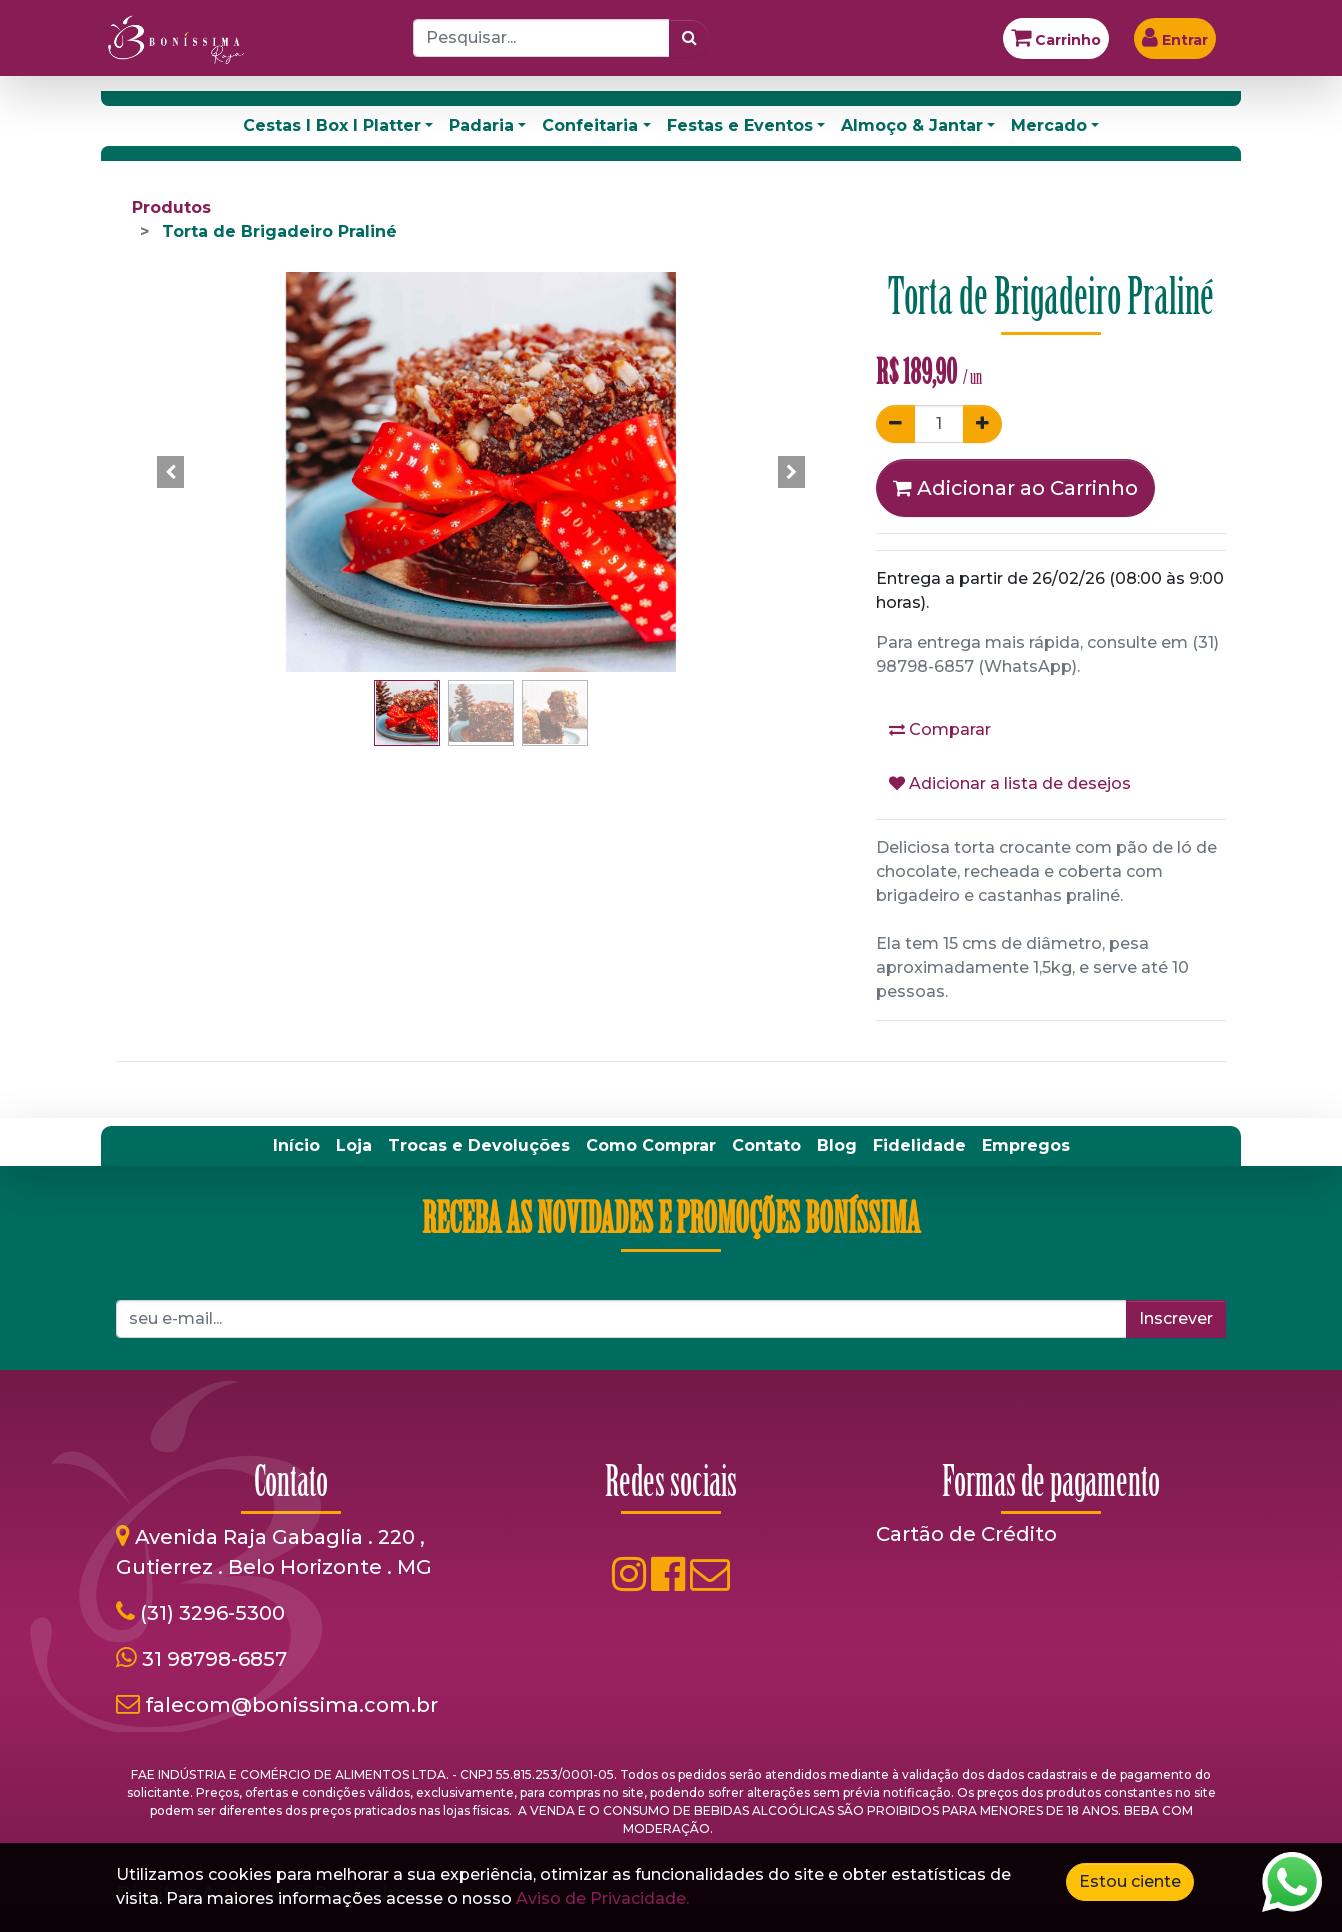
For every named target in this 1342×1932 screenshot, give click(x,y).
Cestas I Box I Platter (332, 125)
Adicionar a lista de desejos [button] (1010, 783)
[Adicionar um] (982, 424)
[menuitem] (296, 1146)
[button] (171, 472)
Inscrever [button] (1176, 1318)
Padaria (481, 125)
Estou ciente (1130, 1881)
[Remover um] (895, 424)
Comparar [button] (940, 729)
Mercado (1049, 125)
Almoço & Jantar (912, 125)
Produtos (171, 207)
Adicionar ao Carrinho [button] (1015, 488)
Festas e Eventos (740, 125)
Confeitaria (590, 125)
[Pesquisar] (689, 38)
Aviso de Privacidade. (602, 1898)
